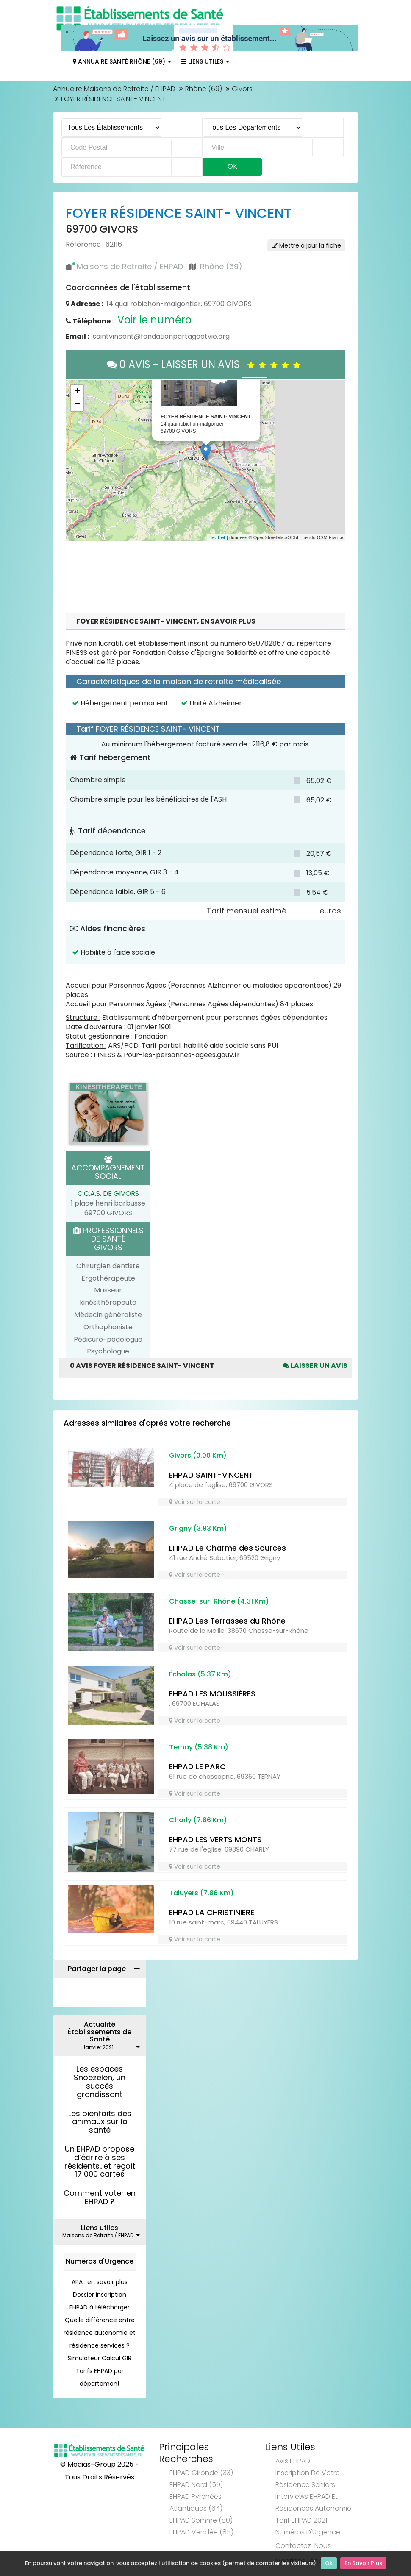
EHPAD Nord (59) (196, 2485)
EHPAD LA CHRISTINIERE (211, 1912)
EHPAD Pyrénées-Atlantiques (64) (197, 2502)
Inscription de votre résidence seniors (307, 2479)
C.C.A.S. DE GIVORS (108, 1193)
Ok (329, 2563)
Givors (242, 89)
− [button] (77, 404)
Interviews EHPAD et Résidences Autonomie (313, 2502)
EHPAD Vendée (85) (201, 2532)
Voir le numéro (154, 320)
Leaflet (217, 537)
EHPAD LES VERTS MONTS (215, 1839)
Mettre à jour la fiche (306, 245)
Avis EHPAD (292, 2461)
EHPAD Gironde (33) (201, 2473)
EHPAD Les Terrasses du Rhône (227, 1620)
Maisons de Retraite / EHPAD (130, 266)
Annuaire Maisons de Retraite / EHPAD (114, 89)
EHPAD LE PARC (197, 1766)
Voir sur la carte (194, 1502)
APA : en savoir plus (100, 2282)
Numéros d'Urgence (99, 2261)
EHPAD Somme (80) (201, 2520)
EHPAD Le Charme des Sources (227, 1548)
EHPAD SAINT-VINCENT (211, 1475)
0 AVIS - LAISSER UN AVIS (206, 364)
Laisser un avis (315, 1365)
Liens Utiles (205, 61)
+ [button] (77, 391)
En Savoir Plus (363, 2563)
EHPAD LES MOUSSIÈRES (212, 1693)
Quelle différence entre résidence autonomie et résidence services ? (100, 2333)
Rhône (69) (203, 89)
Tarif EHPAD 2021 (301, 2520)
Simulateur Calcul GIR (99, 2358)
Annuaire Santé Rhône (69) (122, 61)
